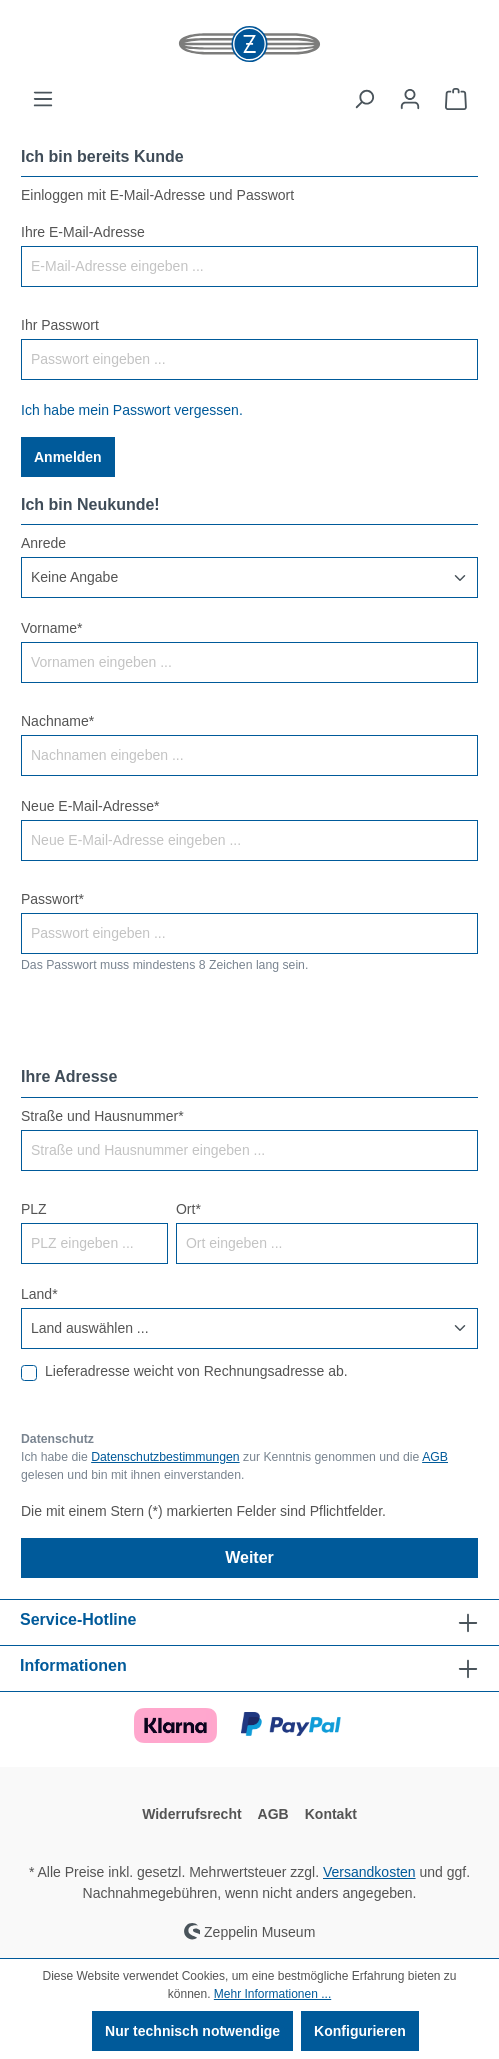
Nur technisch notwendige (192, 2031)
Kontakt (331, 1814)
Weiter (249, 1557)
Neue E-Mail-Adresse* (90, 806)
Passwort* (52, 899)
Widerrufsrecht (191, 1814)
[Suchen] (364, 99)
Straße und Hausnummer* (102, 1116)
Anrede (43, 543)
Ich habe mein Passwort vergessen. (132, 410)
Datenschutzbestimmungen (165, 1457)
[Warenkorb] (456, 99)
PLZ (34, 1209)
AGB (435, 1457)
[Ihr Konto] (410, 99)
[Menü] (43, 99)
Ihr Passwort (60, 325)
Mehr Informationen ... (272, 1994)
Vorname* (51, 628)
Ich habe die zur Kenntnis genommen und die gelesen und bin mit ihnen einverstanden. (234, 1466)
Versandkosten (369, 1872)
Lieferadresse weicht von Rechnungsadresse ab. (196, 1371)
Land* (39, 1294)
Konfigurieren (360, 2031)
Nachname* (57, 721)
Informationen (73, 1665)
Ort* (188, 1209)
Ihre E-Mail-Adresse (83, 232)
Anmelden (68, 457)
